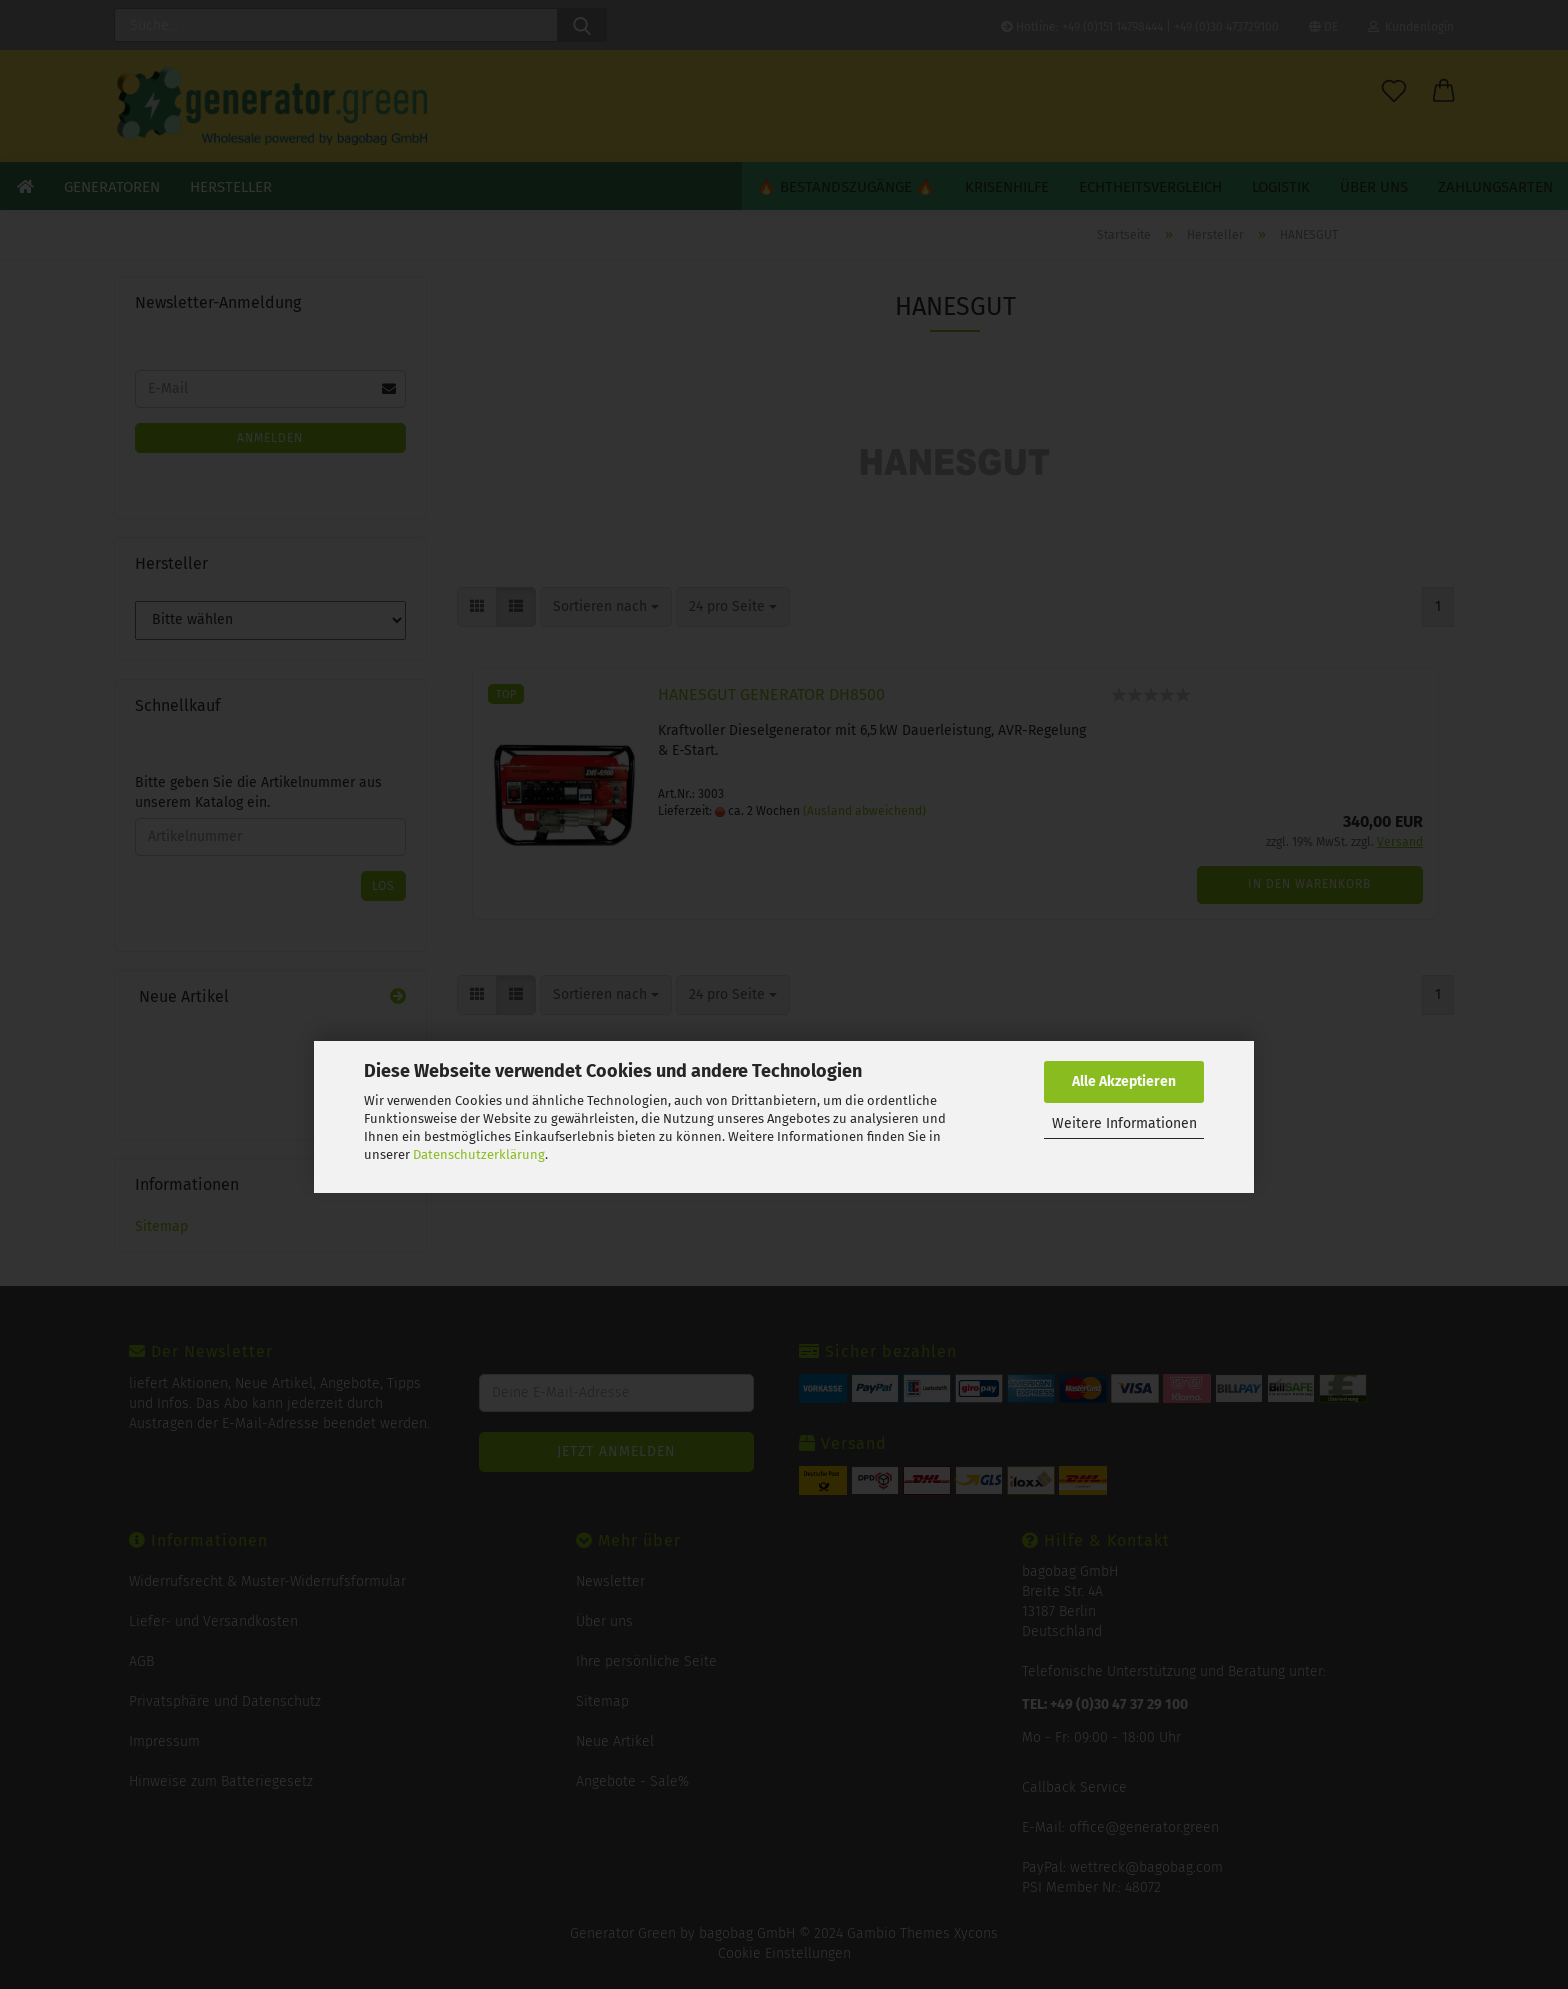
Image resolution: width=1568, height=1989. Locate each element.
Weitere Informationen (1124, 1123)
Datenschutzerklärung (479, 1154)
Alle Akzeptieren (1124, 1081)
